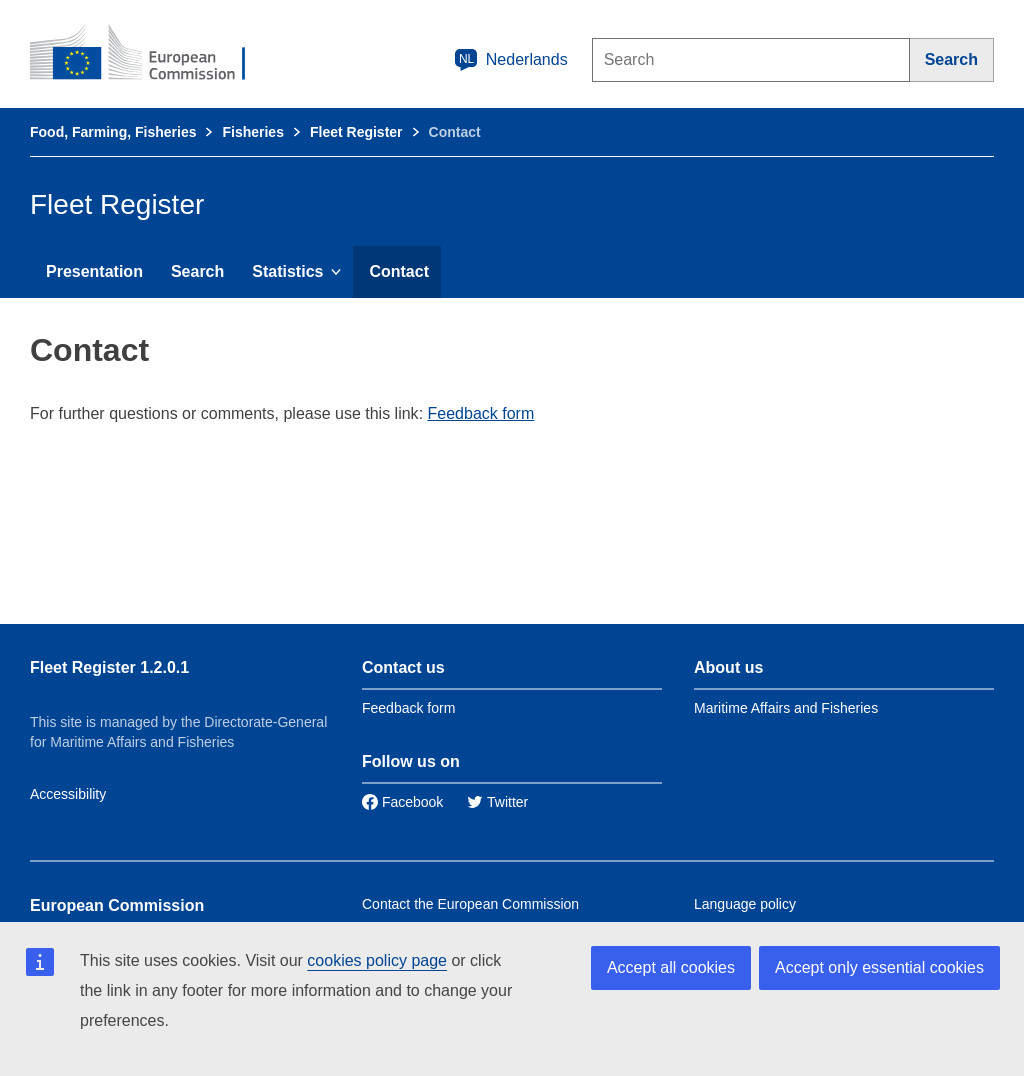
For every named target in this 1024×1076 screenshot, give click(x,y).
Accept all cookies (671, 967)
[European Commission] (151, 54)
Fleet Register (356, 132)
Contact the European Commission (470, 904)
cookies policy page (377, 960)
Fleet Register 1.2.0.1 (109, 667)
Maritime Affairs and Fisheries (786, 708)
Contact (399, 271)
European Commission (117, 905)
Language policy (745, 904)
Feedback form (481, 413)
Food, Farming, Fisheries (113, 132)
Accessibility (68, 794)
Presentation (94, 271)
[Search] (952, 60)
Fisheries (252, 132)
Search (197, 271)
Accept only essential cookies (879, 967)
